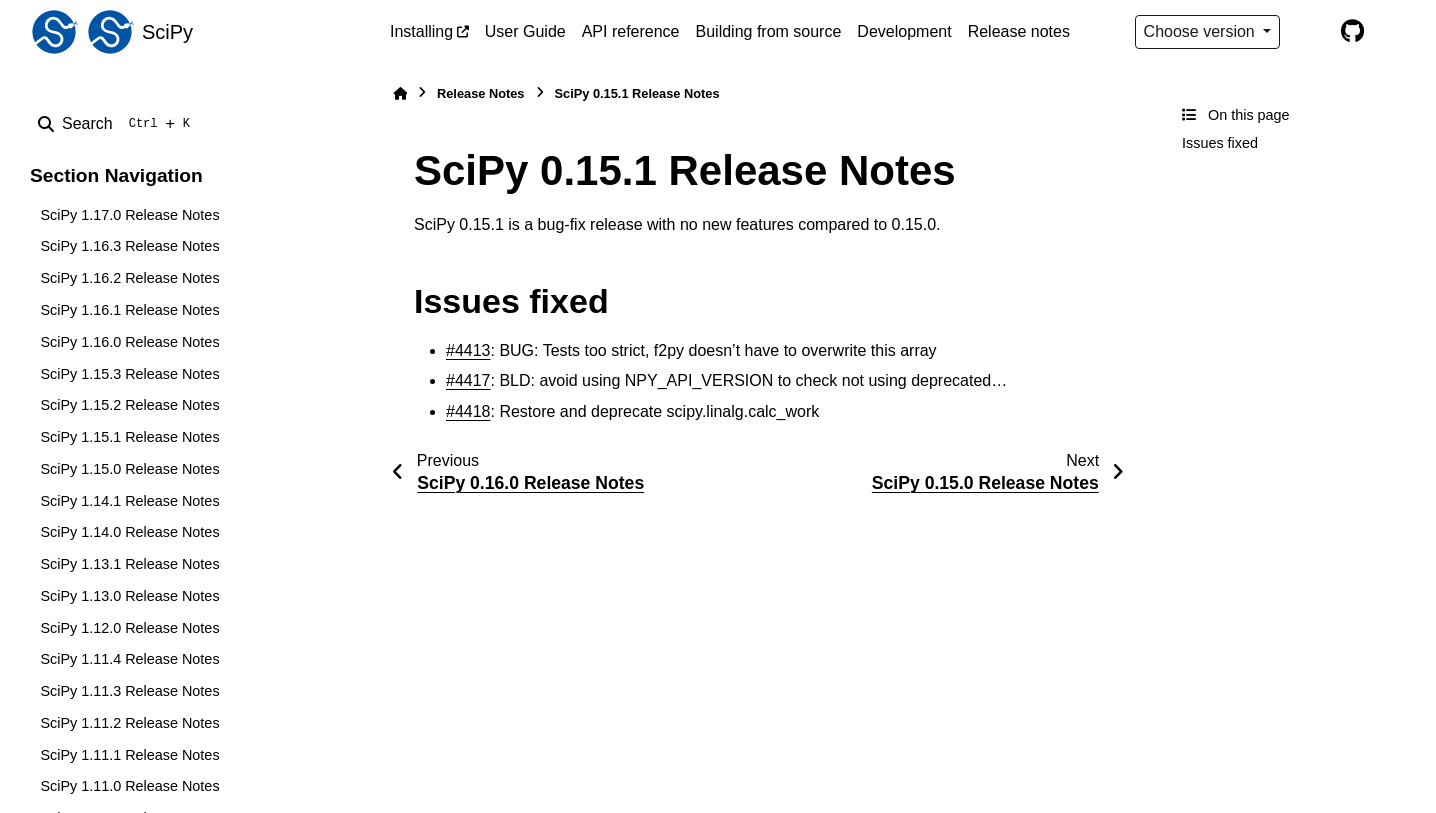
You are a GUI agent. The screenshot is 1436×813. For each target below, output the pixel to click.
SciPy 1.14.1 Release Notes (129, 501)
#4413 (468, 350)
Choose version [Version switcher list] (1202, 31)
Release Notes (481, 93)
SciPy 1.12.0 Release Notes (129, 628)
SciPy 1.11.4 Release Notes (129, 659)
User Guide (525, 31)
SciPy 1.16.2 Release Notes (129, 278)
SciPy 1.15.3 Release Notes (129, 374)
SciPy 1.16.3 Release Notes (129, 246)
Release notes (1019, 31)
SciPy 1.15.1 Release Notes (129, 437)
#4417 (468, 380)
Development (904, 31)
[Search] (118, 124)
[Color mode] (1310, 32)
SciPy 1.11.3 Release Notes (129, 691)
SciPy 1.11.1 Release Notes (129, 755)
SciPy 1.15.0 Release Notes (129, 469)
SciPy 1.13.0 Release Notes (129, 596)
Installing (421, 31)
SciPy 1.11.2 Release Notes (129, 723)
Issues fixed (1220, 143)
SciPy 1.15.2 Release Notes (129, 405)
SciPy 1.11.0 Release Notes (129, 786)
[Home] (400, 93)
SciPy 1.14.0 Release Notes (129, 532)
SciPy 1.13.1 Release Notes (129, 564)
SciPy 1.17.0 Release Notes (129, 215)
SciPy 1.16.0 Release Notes (129, 342)
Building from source (769, 31)
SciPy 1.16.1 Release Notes (129, 310)
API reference (631, 31)
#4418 (468, 411)
